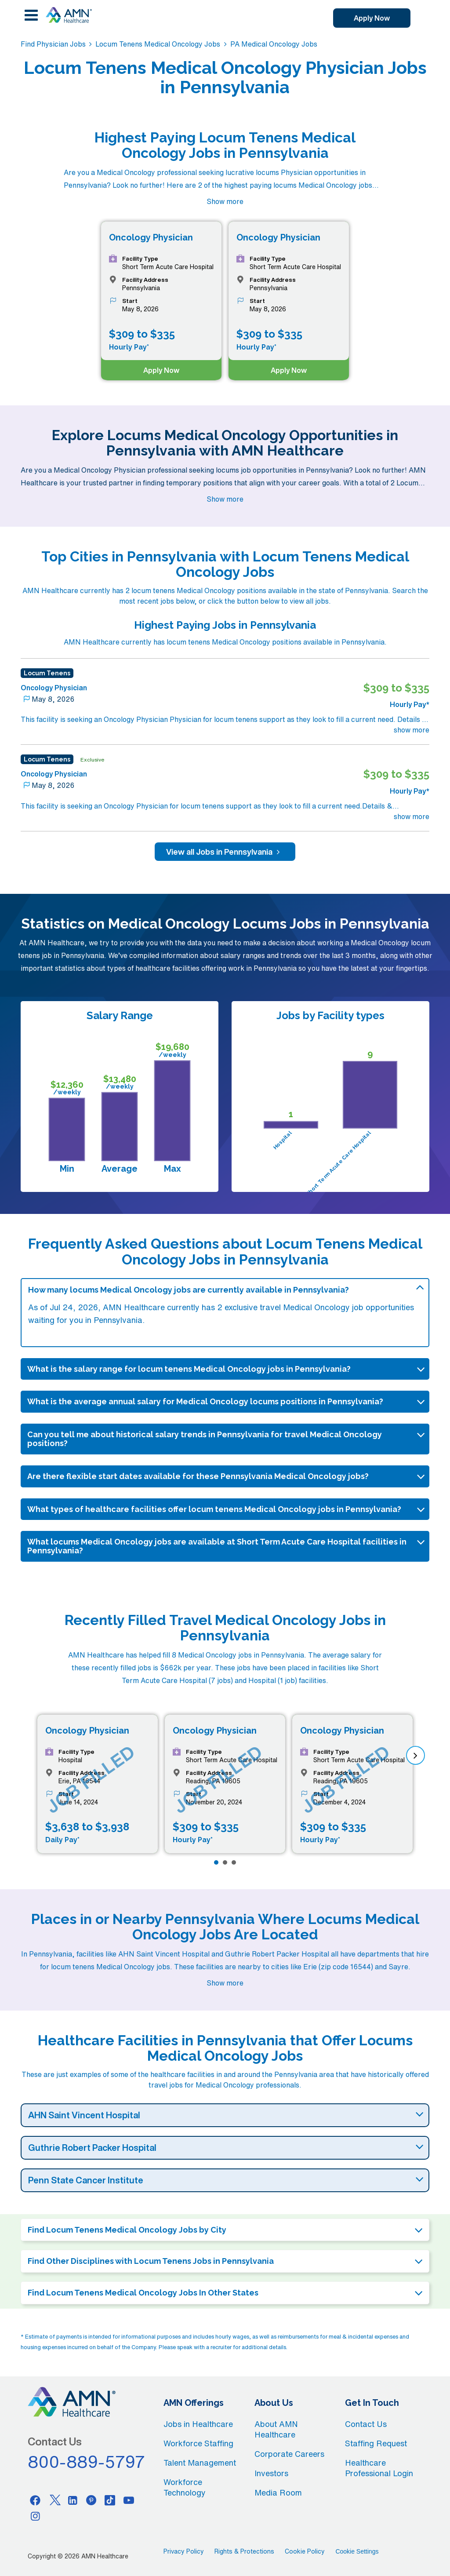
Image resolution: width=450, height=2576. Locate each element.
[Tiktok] (110, 2500)
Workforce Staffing (198, 2443)
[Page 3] (234, 1862)
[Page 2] (225, 1862)
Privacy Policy (183, 2551)
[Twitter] (54, 2500)
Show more (225, 201)
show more (411, 729)
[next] (415, 1755)
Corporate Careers (289, 2454)
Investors (271, 2473)
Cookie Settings (356, 2551)
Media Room (278, 2492)
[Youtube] (128, 2500)
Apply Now (372, 18)
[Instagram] (35, 2515)
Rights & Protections (244, 2551)
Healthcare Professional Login (379, 2468)
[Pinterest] (91, 2500)
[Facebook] (35, 2500)
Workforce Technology (184, 2487)
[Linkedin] (72, 2500)
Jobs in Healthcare (198, 2424)
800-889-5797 (86, 2461)
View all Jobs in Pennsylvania (224, 852)
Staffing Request (376, 2443)
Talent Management (199, 2463)
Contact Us (366, 2424)
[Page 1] (216, 1862)
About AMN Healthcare (276, 2429)
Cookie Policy (305, 2551)
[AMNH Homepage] (68, 15)
